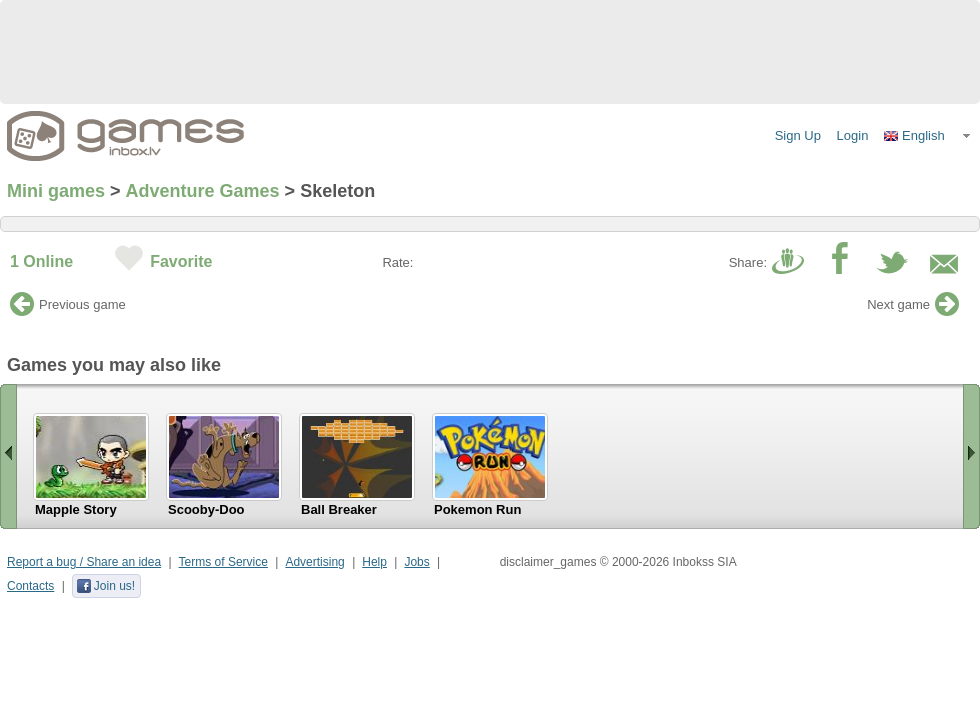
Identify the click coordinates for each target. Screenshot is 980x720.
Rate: (397, 262)
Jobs (416, 562)
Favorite (181, 261)
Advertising (314, 562)
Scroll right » (971, 456)
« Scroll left (8, 456)
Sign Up (798, 135)
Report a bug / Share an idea (84, 562)
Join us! (105, 586)
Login (853, 135)
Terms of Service (223, 562)
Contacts (30, 586)
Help (374, 562)
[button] (928, 136)
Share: (748, 262)
